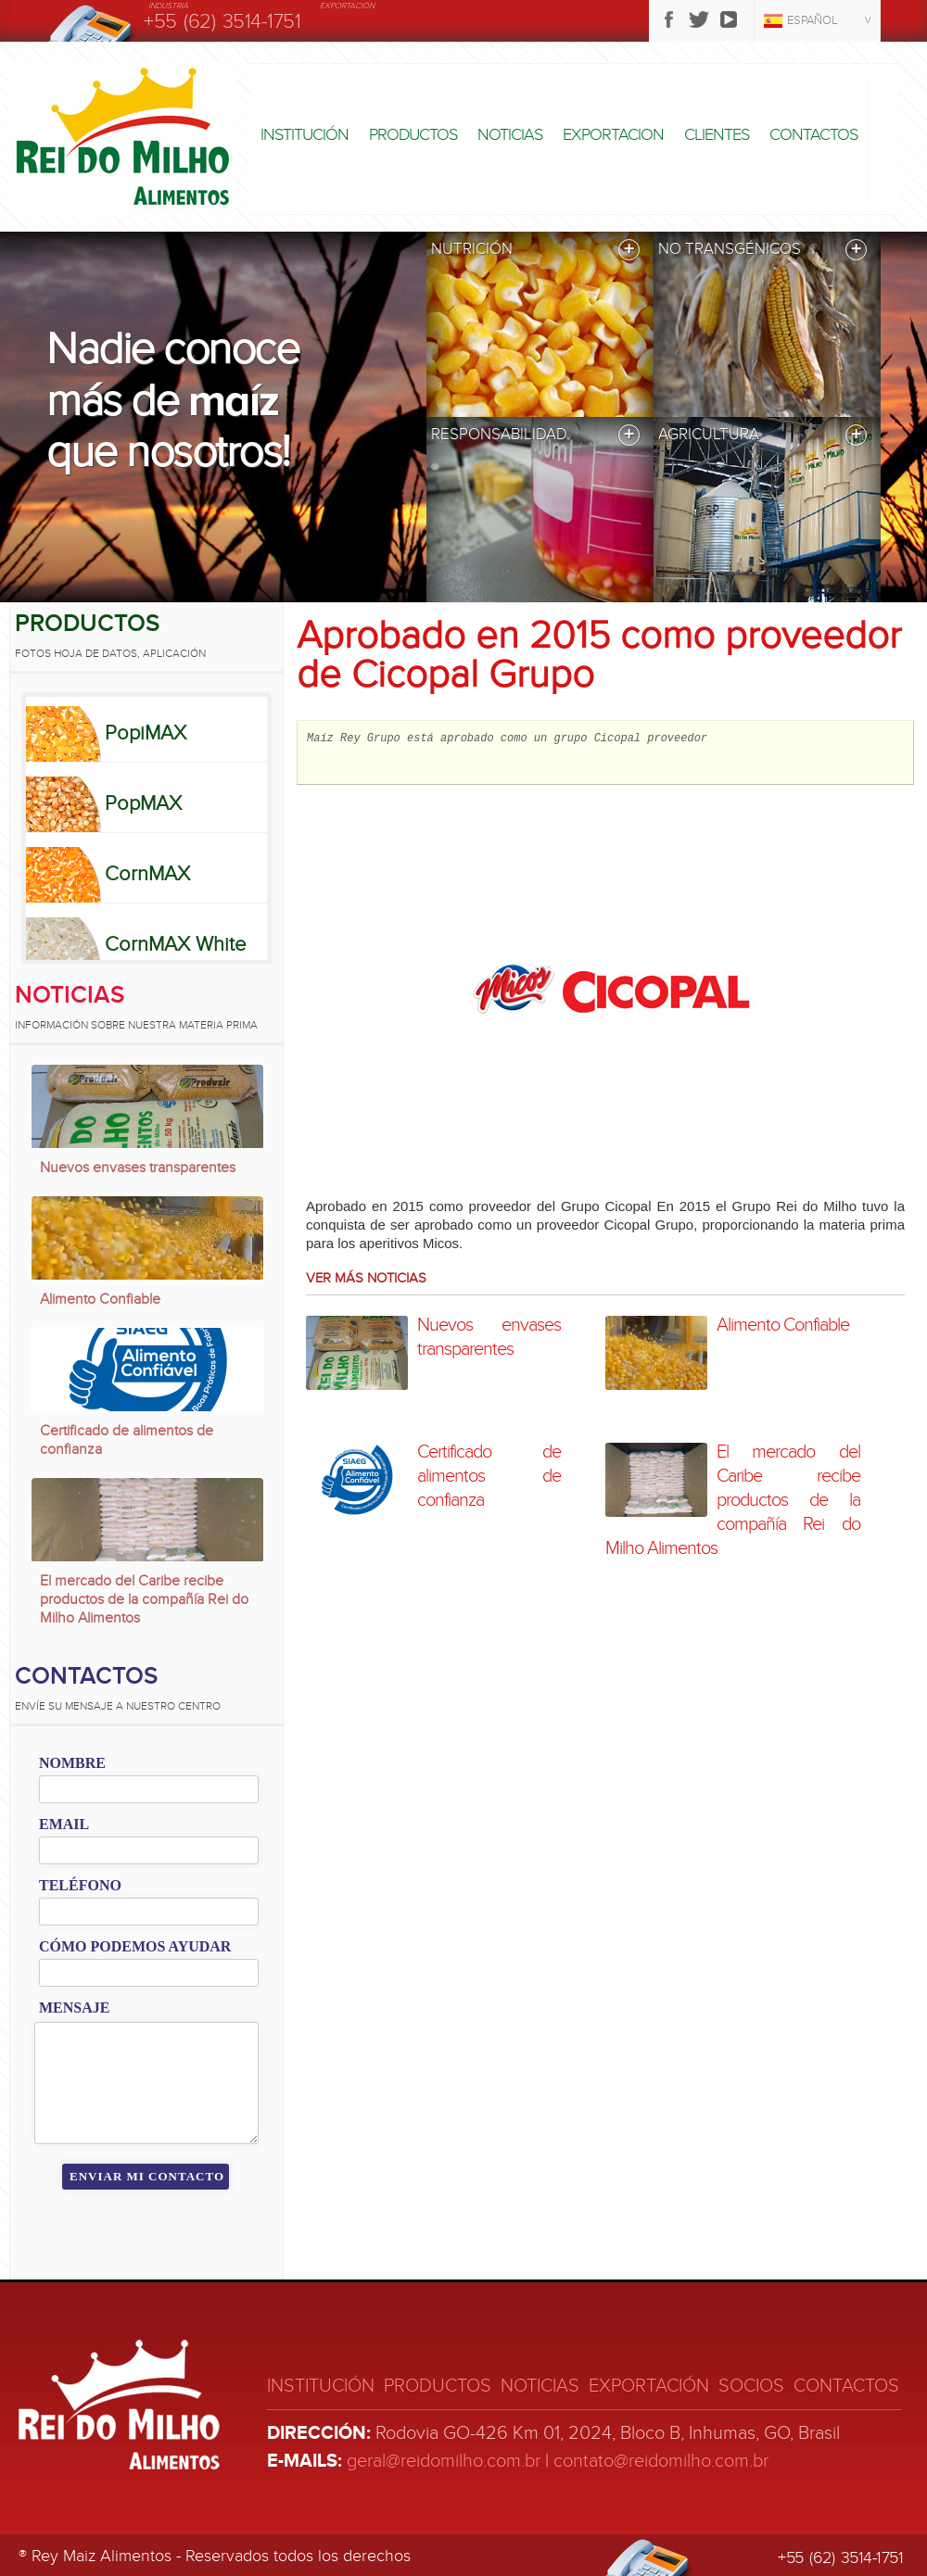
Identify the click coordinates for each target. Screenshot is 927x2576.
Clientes (716, 135)
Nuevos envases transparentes (137, 1167)
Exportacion (613, 135)
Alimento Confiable (100, 1299)
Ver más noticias (366, 1277)
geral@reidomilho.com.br (443, 2461)
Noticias (509, 135)
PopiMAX (145, 733)
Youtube (728, 19)
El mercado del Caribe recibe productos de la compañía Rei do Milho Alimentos (144, 1599)
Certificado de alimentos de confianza (126, 1439)
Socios (751, 2386)
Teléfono (80, 1885)
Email (64, 1824)
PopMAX (143, 803)
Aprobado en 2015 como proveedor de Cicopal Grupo (599, 655)
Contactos (813, 135)
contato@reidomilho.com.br (660, 2461)
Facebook (669, 19)
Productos (413, 135)
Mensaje (74, 2007)
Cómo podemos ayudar (135, 1946)
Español (812, 20)
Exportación (649, 2386)
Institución (304, 135)
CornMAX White (175, 944)
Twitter (699, 19)
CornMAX (147, 874)
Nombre (72, 1763)
